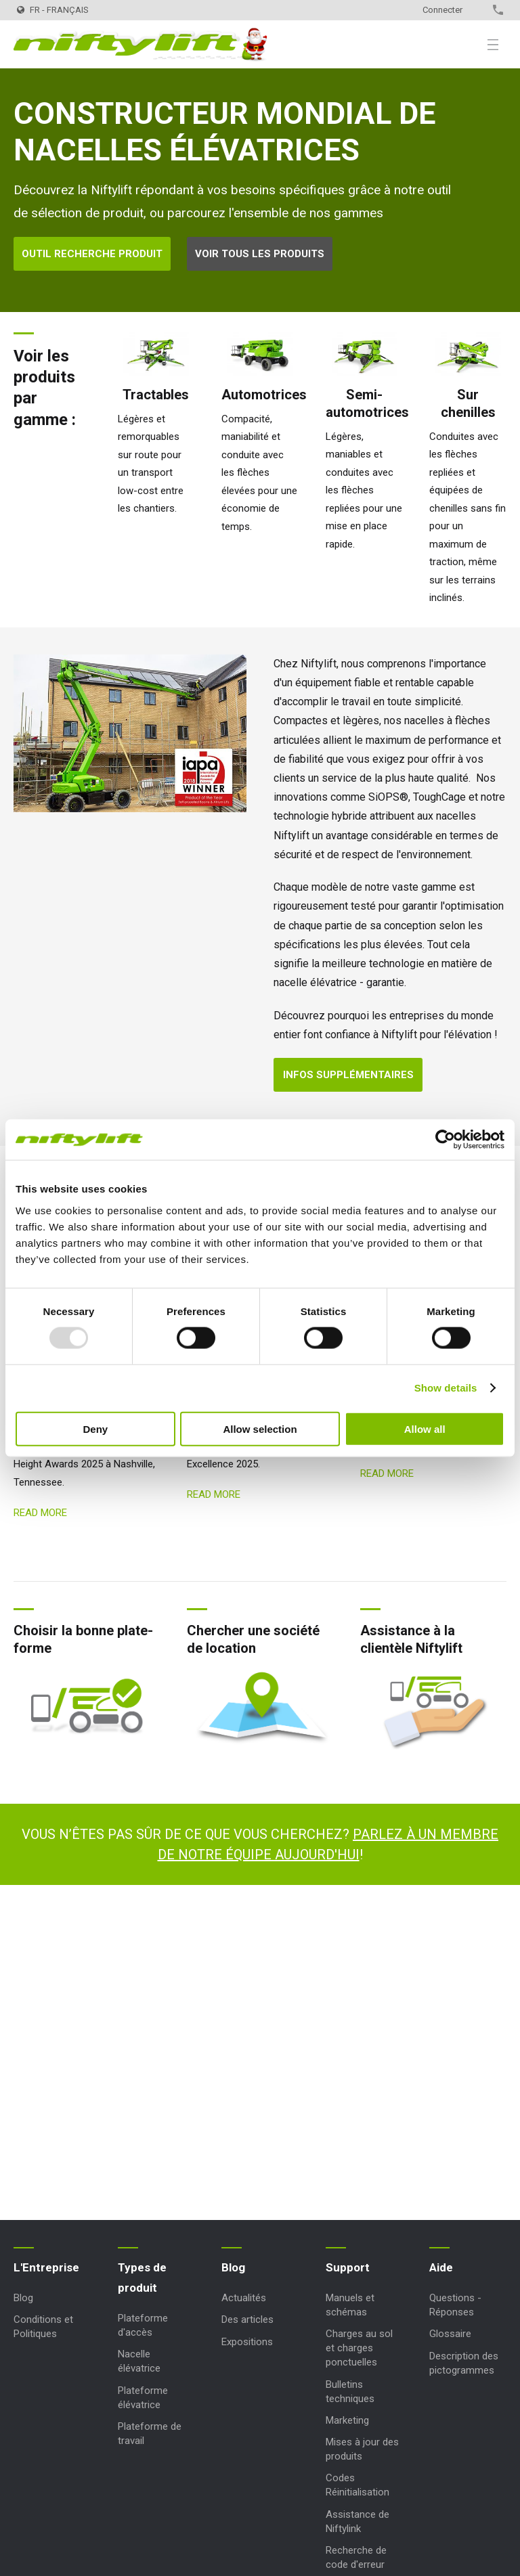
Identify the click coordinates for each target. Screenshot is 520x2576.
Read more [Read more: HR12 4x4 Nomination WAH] (40, 1513)
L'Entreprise (46, 2267)
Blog (23, 2298)
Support (348, 2267)
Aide (441, 2267)
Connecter (442, 10)
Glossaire (450, 2334)
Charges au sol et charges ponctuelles (359, 2348)
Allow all (425, 1428)
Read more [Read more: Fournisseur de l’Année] (213, 1494)
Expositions (247, 2342)
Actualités (243, 2298)
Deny (95, 1428)
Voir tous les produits (259, 254)
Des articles (247, 2319)
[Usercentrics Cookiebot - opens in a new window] (445, 1140)
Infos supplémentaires (348, 1075)
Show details (445, 1388)
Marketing (347, 2420)
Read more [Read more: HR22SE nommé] (387, 1473)
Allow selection (260, 1428)
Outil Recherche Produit (92, 254)
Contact (474, 9)
